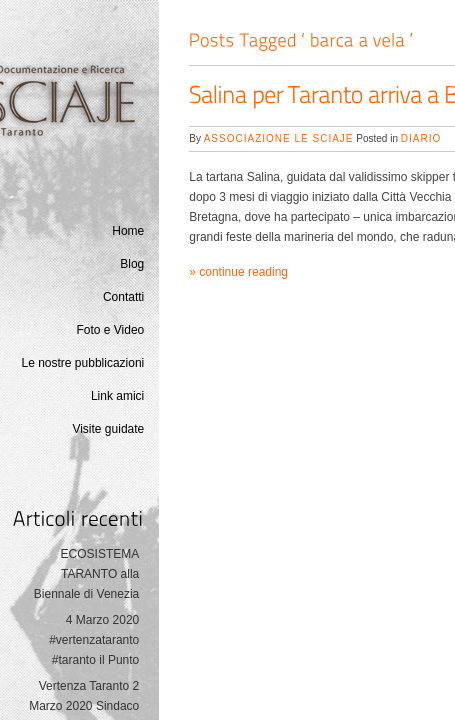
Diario (421, 138)
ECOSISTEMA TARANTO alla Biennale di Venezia (86, 574)
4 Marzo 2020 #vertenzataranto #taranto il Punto (94, 640)
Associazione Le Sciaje (279, 138)
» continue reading (238, 272)
